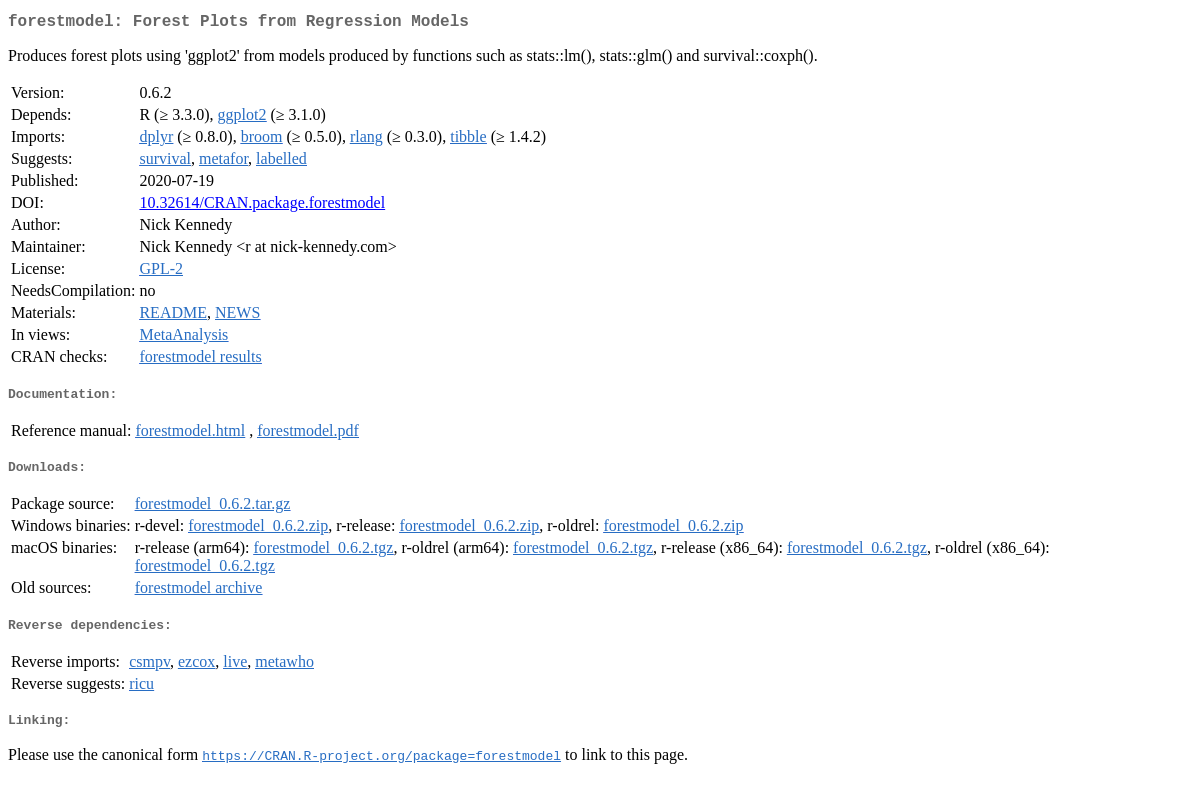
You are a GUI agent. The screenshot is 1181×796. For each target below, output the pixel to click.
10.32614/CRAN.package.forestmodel (262, 206)
